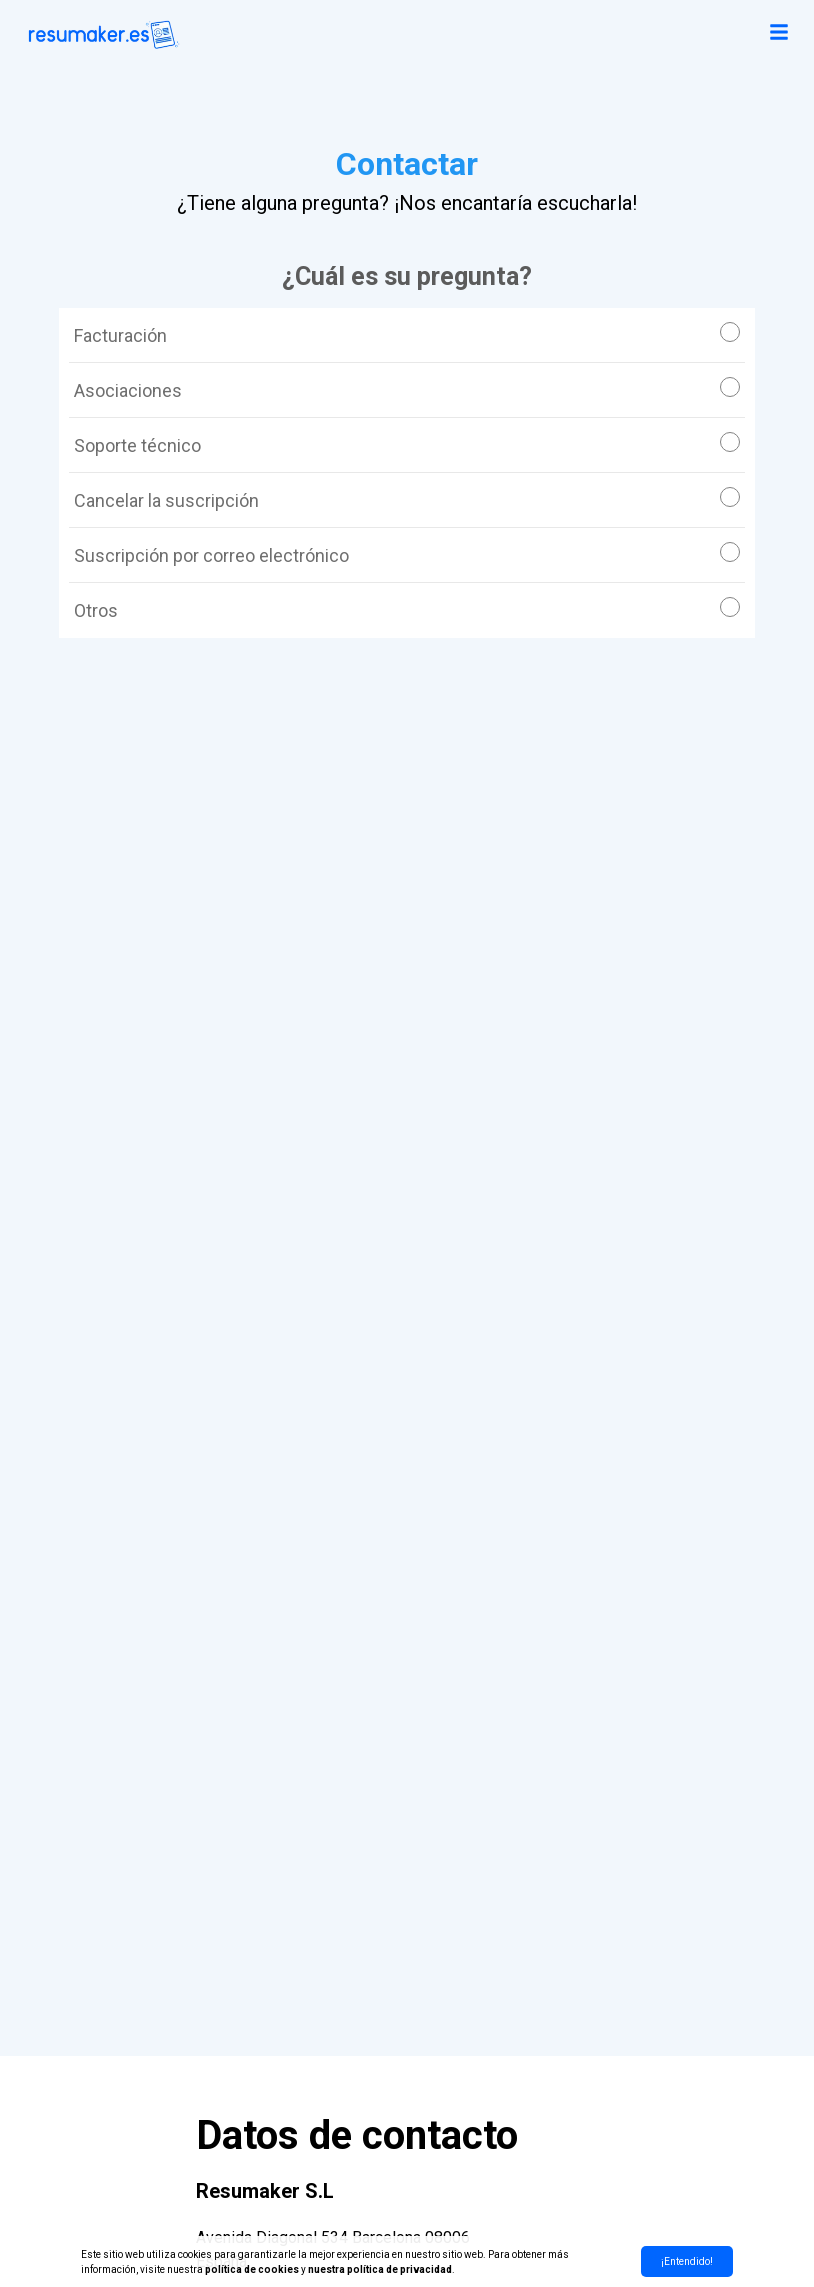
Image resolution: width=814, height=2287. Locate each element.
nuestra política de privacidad (380, 2269)
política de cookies (252, 2269)
